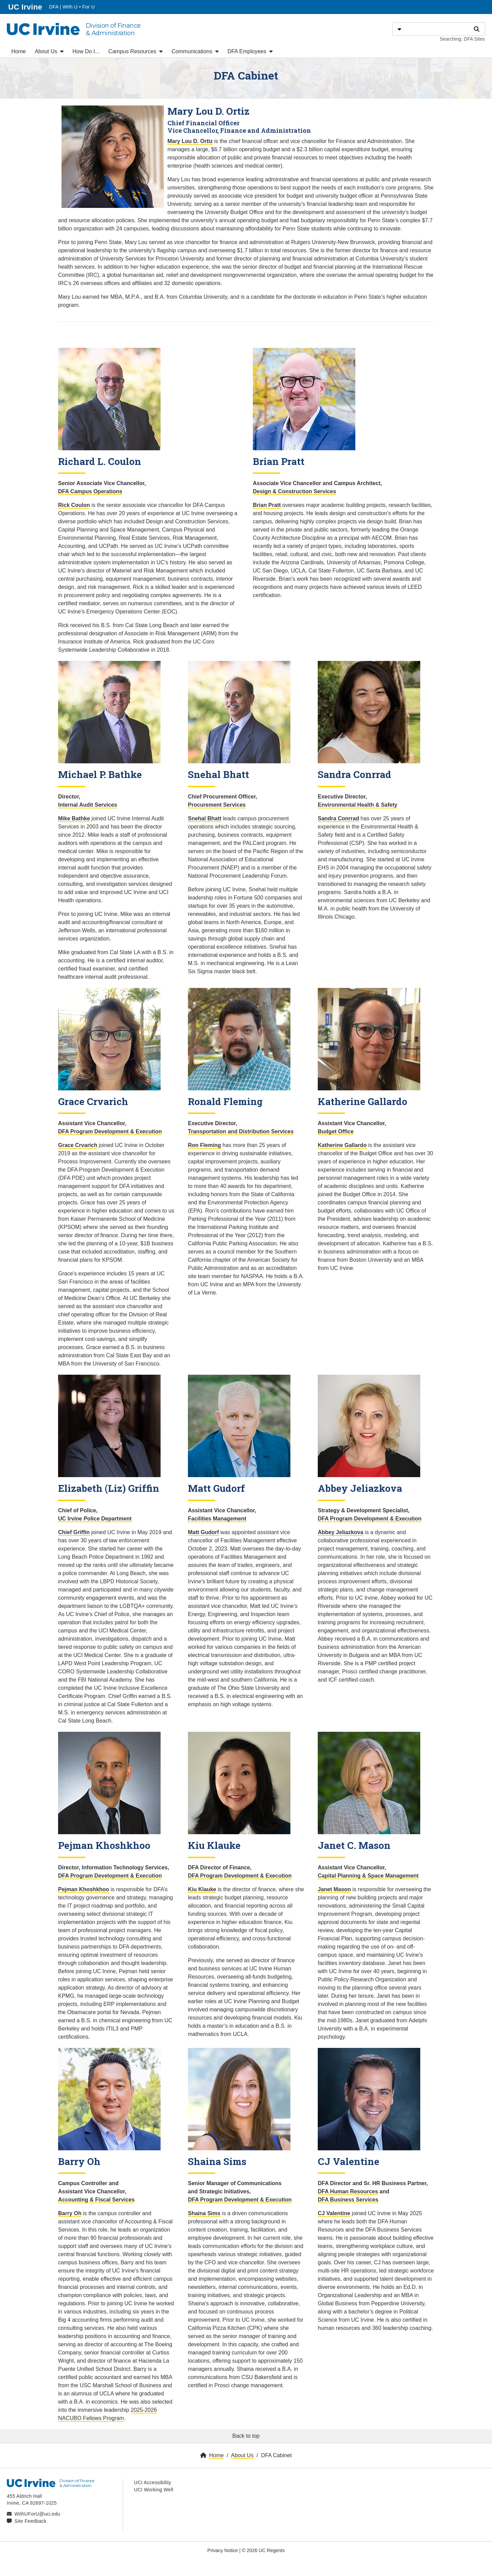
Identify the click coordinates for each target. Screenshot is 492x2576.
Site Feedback (30, 2521)
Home (18, 51)
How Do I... (85, 51)
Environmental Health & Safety (357, 805)
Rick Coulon (74, 505)
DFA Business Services (348, 2200)
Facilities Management (217, 1518)
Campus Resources (135, 51)
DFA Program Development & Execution (110, 1131)
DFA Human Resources (348, 2191)
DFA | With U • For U (72, 7)
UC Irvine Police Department (95, 1518)
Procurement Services (217, 805)
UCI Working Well (153, 2489)
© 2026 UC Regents (263, 2550)
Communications (195, 51)
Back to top (246, 2436)
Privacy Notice (222, 2550)
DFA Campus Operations (90, 491)
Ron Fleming (204, 1145)
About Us (49, 51)
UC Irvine (25, 6)
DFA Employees (250, 51)
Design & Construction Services (294, 491)
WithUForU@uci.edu (37, 2514)
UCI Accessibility (152, 2482)
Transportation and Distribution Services (240, 1131)
